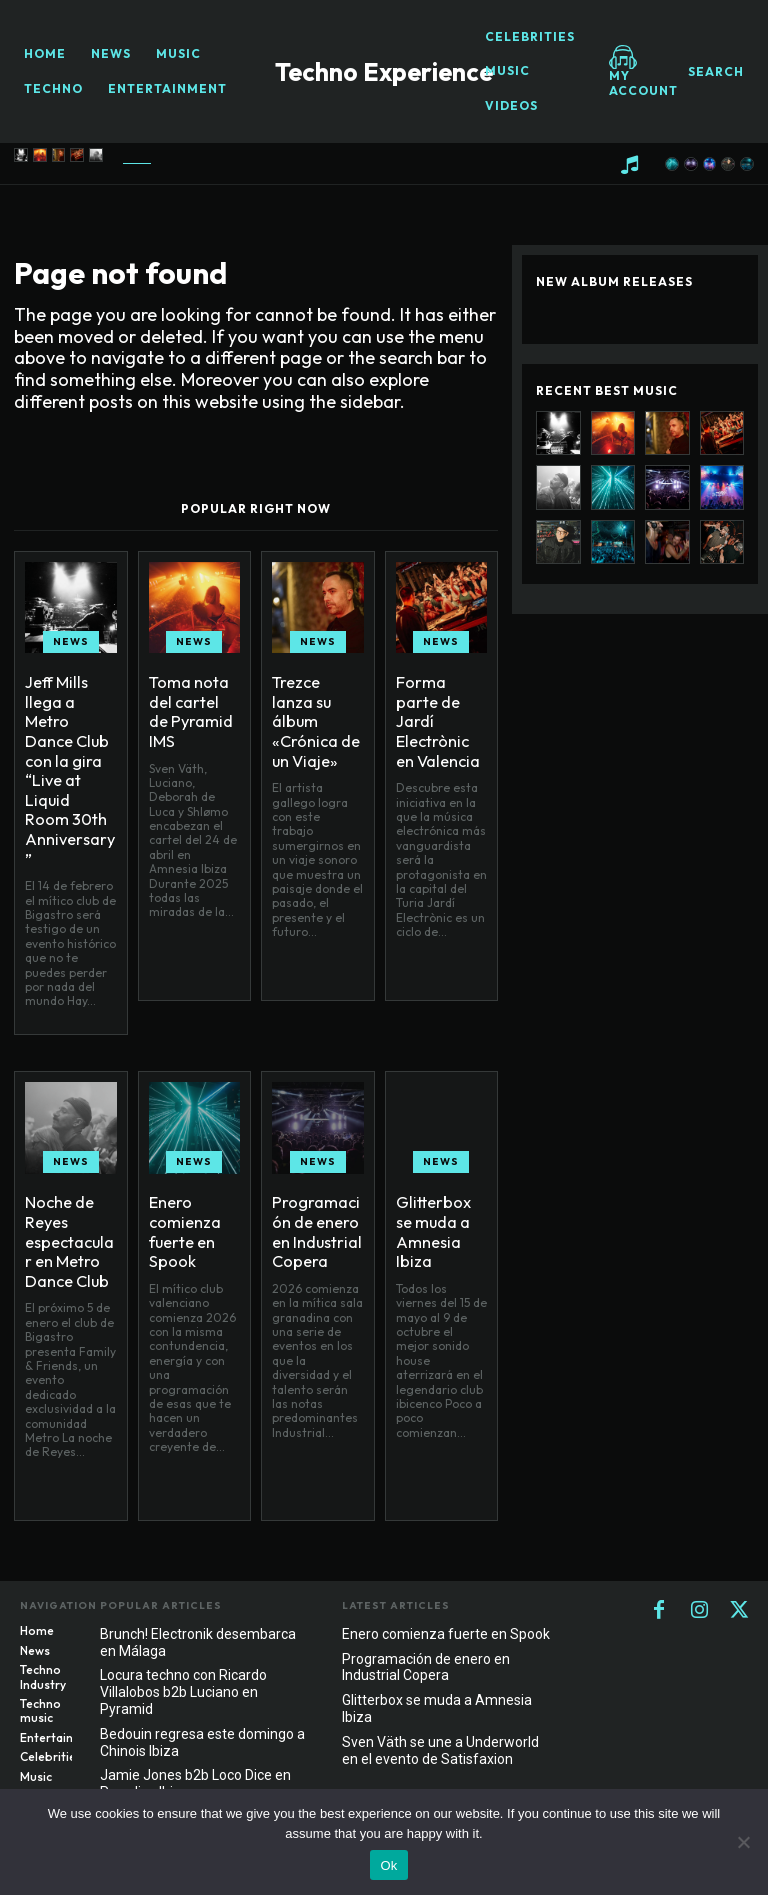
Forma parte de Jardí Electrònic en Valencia (437, 706)
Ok (388, 1865)
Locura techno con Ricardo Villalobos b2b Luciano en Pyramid (183, 1658)
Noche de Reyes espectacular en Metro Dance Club (66, 1200)
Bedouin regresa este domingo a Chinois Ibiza (202, 1708)
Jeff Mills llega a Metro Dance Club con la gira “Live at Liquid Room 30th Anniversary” (69, 731)
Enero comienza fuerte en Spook (179, 1192)
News (71, 641)
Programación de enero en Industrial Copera (317, 1192)
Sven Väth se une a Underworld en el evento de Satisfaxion (440, 1716)
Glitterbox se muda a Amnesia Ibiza (439, 1184)
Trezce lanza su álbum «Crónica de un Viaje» (312, 706)
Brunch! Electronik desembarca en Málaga (198, 1608)
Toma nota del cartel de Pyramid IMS (194, 698)
